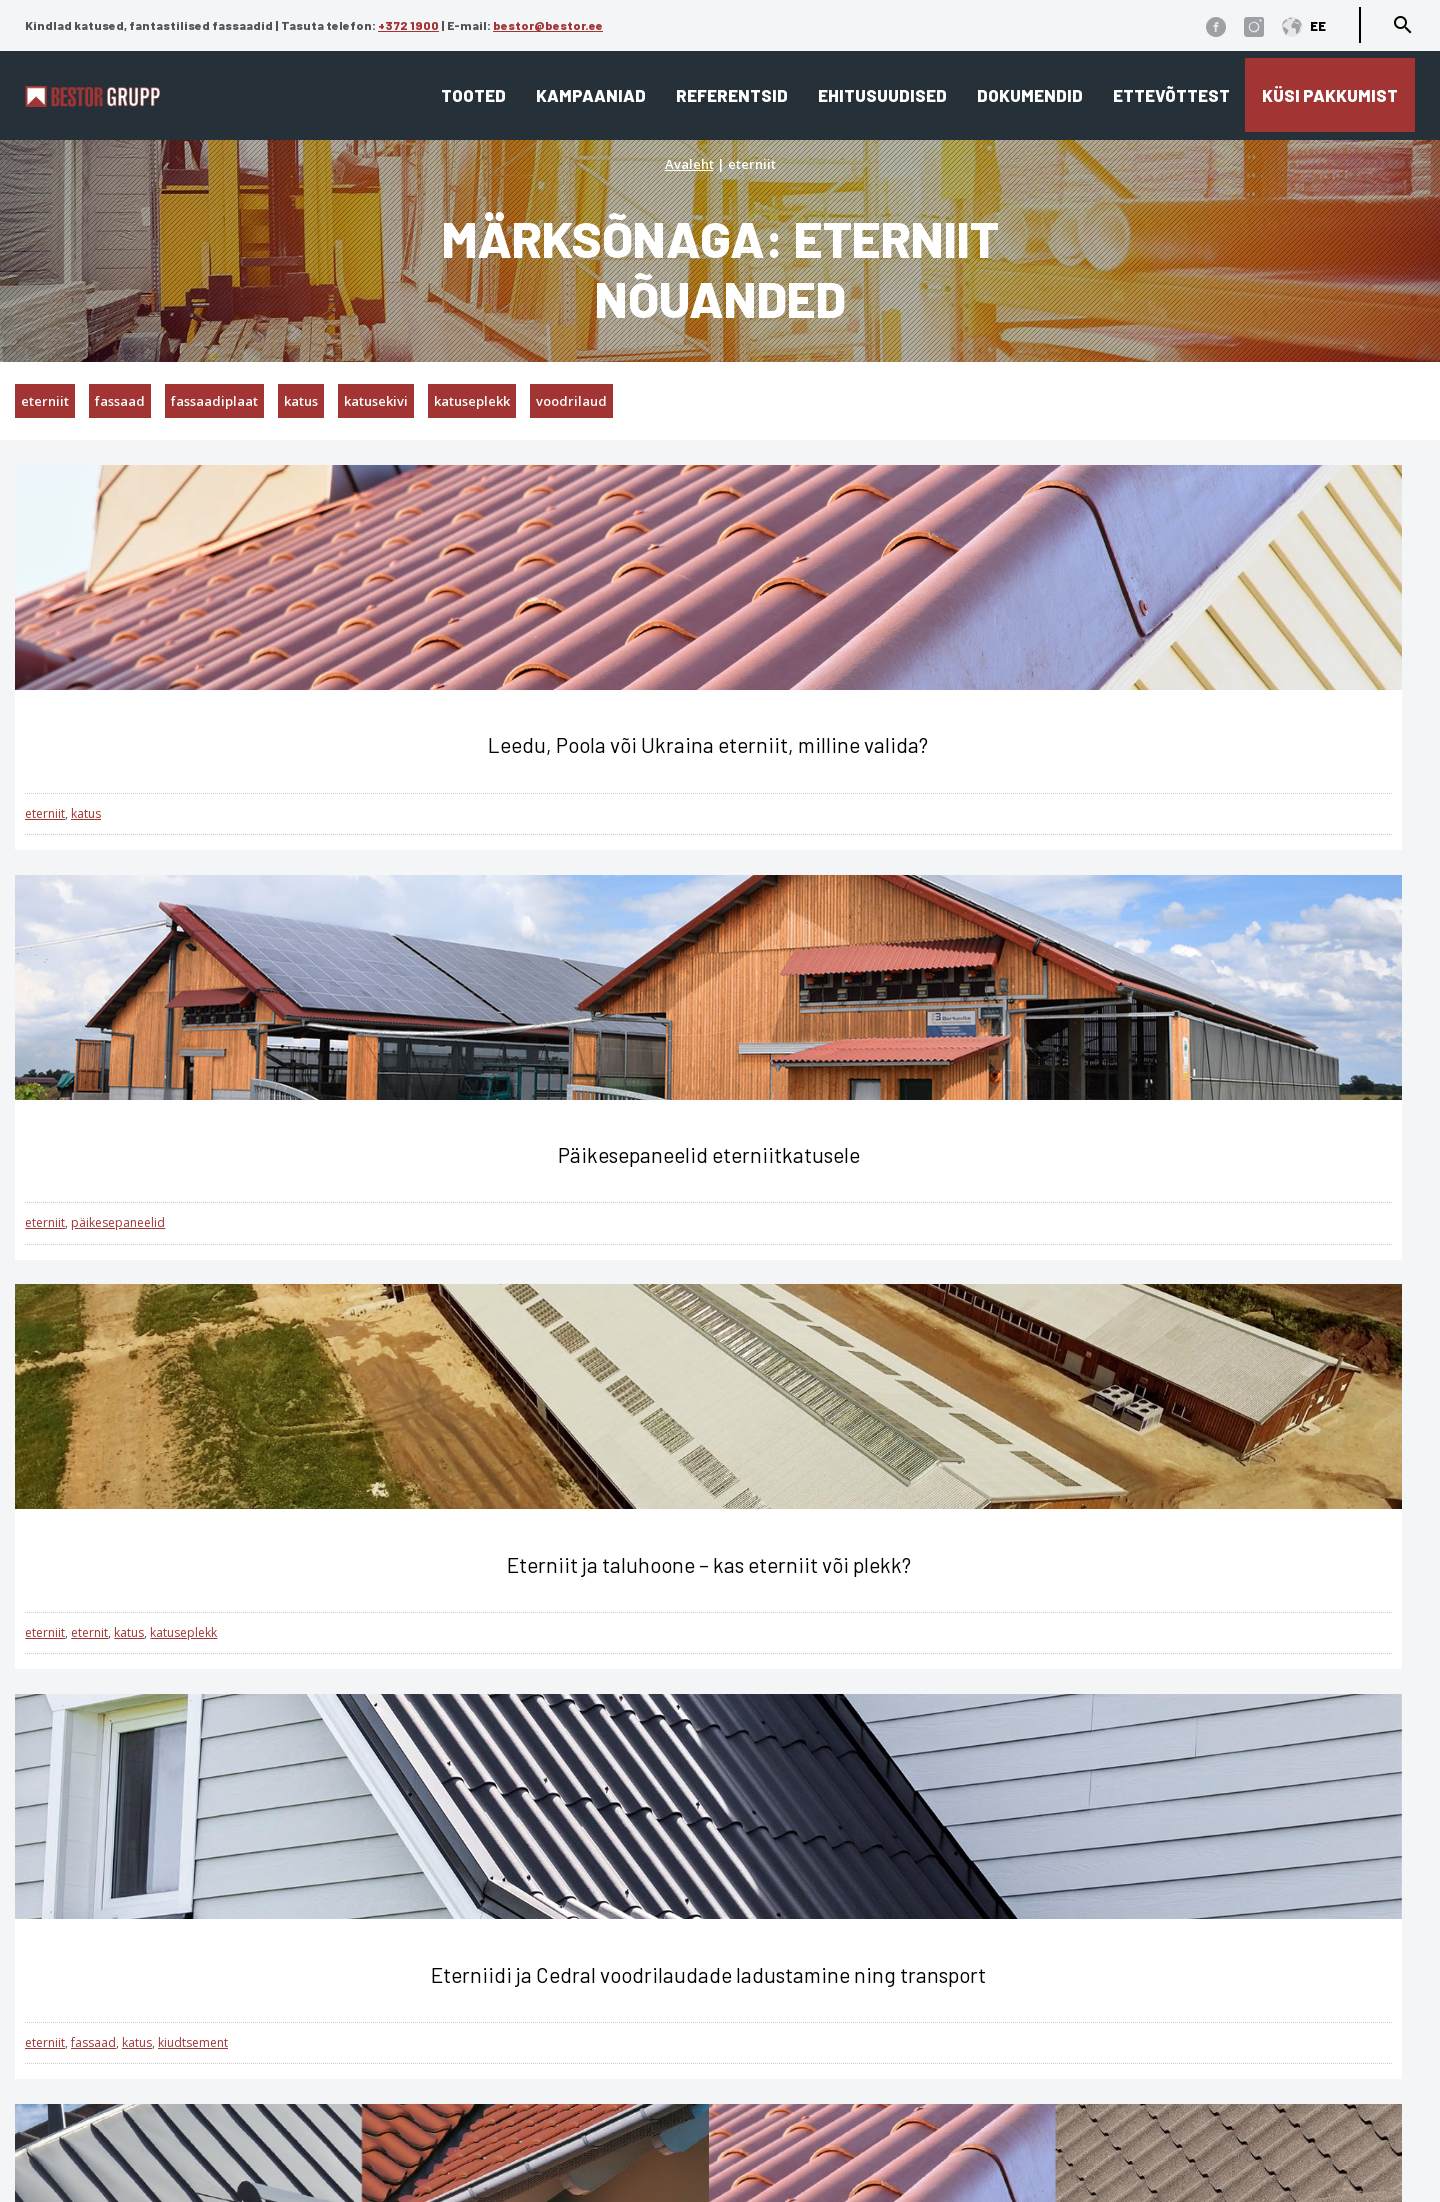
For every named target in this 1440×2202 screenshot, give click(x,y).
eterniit (45, 401)
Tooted (473, 95)
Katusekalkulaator (800, 1922)
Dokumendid (1030, 95)
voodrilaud (571, 401)
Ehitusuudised (882, 95)
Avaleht (689, 164)
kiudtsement (193, 1262)
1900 (258, 1990)
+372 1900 (408, 25)
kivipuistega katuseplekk (779, 1262)
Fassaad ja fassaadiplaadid (524, 1980)
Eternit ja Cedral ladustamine (843, 2038)
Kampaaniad (591, 95)
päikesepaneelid (588, 838)
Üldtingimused (160, 2136)
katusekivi (376, 401)
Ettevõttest (1171, 95)
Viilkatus (448, 1922)
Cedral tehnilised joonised (830, 2096)
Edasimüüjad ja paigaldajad (841, 2009)
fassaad (120, 401)
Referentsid (732, 95)
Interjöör (448, 2009)
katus (301, 401)
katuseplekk (472, 401)
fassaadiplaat (214, 401)
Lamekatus (458, 1951)
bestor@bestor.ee (548, 25)
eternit (1029, 838)
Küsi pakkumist (1330, 95)
